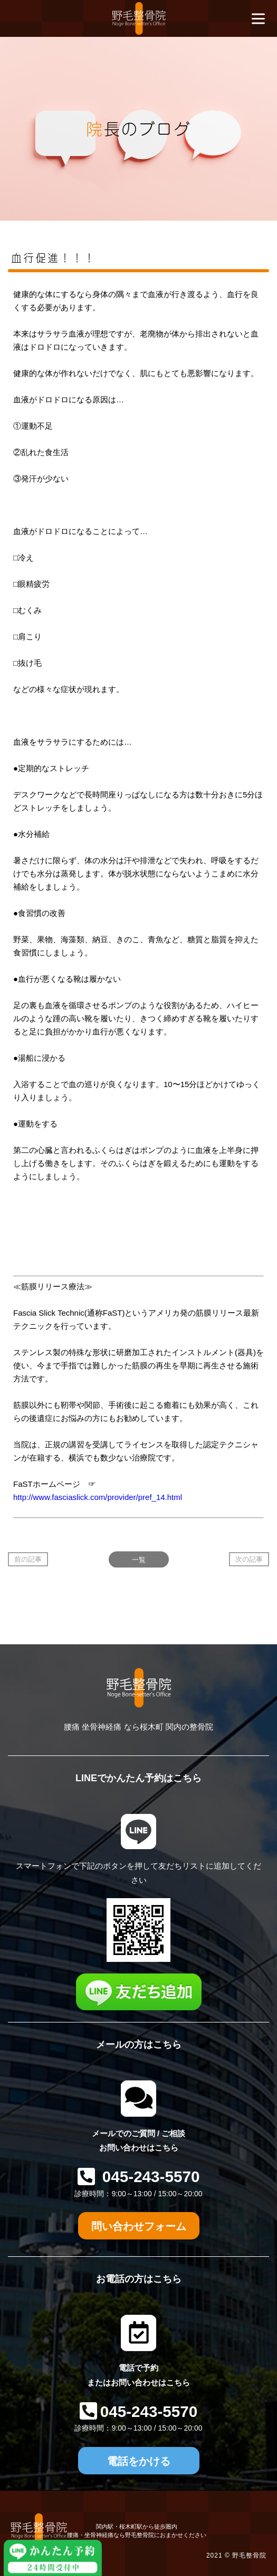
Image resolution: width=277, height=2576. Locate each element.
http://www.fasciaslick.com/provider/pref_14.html (97, 1497)
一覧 (139, 1559)
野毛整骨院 (249, 2555)
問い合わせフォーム (138, 2226)
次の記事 (249, 1559)
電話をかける (138, 2461)
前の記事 (28, 1559)
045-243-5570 (149, 2176)
